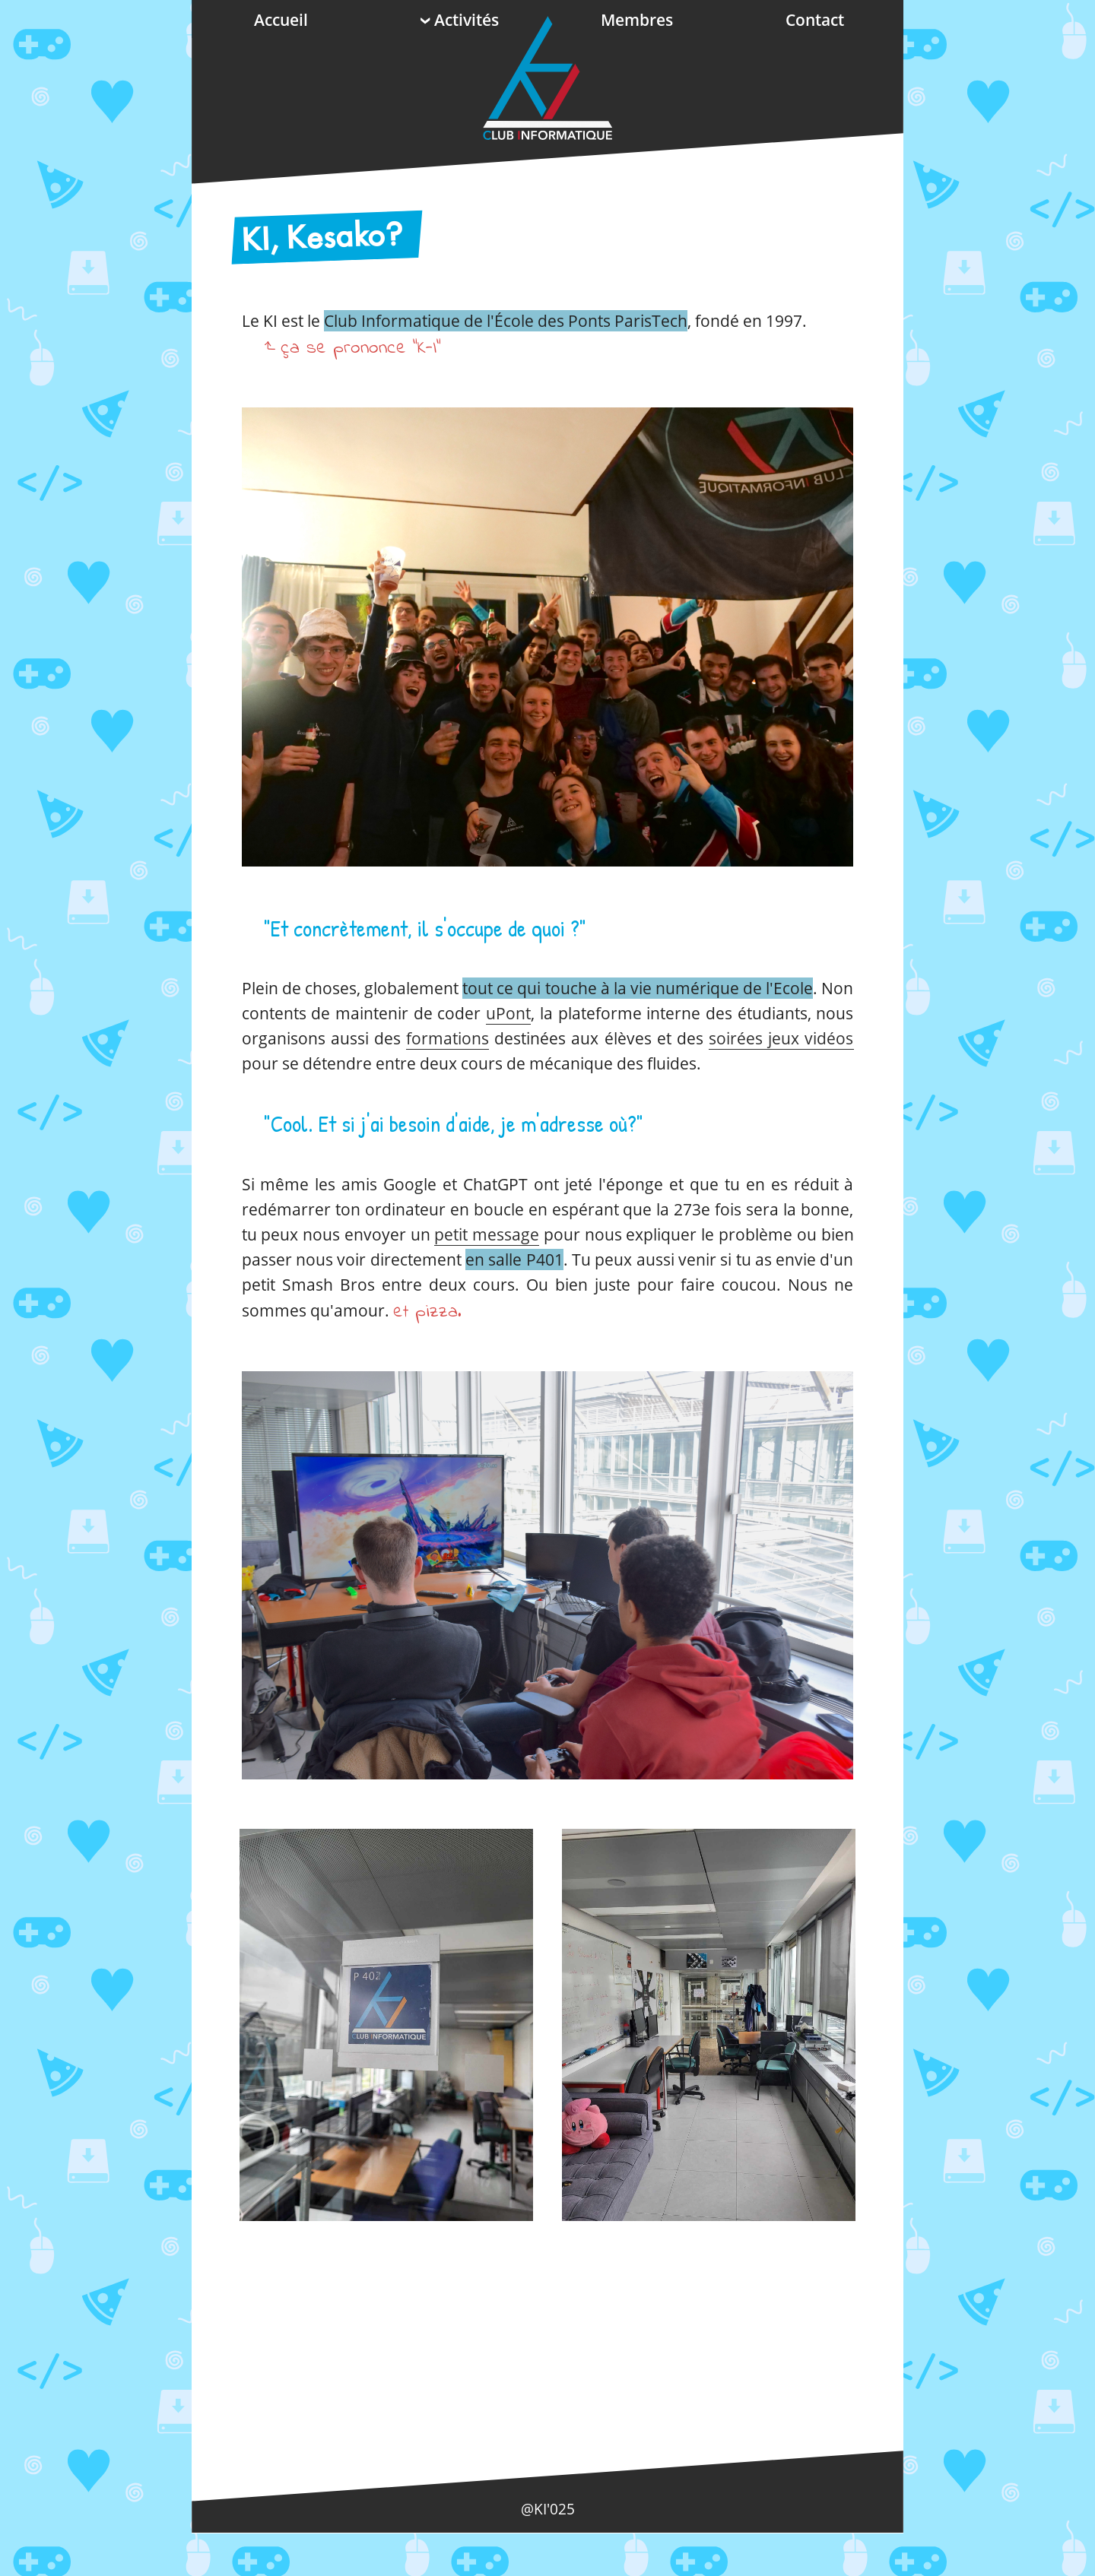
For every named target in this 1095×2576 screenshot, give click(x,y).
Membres (637, 19)
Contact (815, 19)
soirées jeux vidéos (781, 1038)
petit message (486, 1234)
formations (447, 1038)
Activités (458, 19)
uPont (508, 1013)
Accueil (281, 19)
